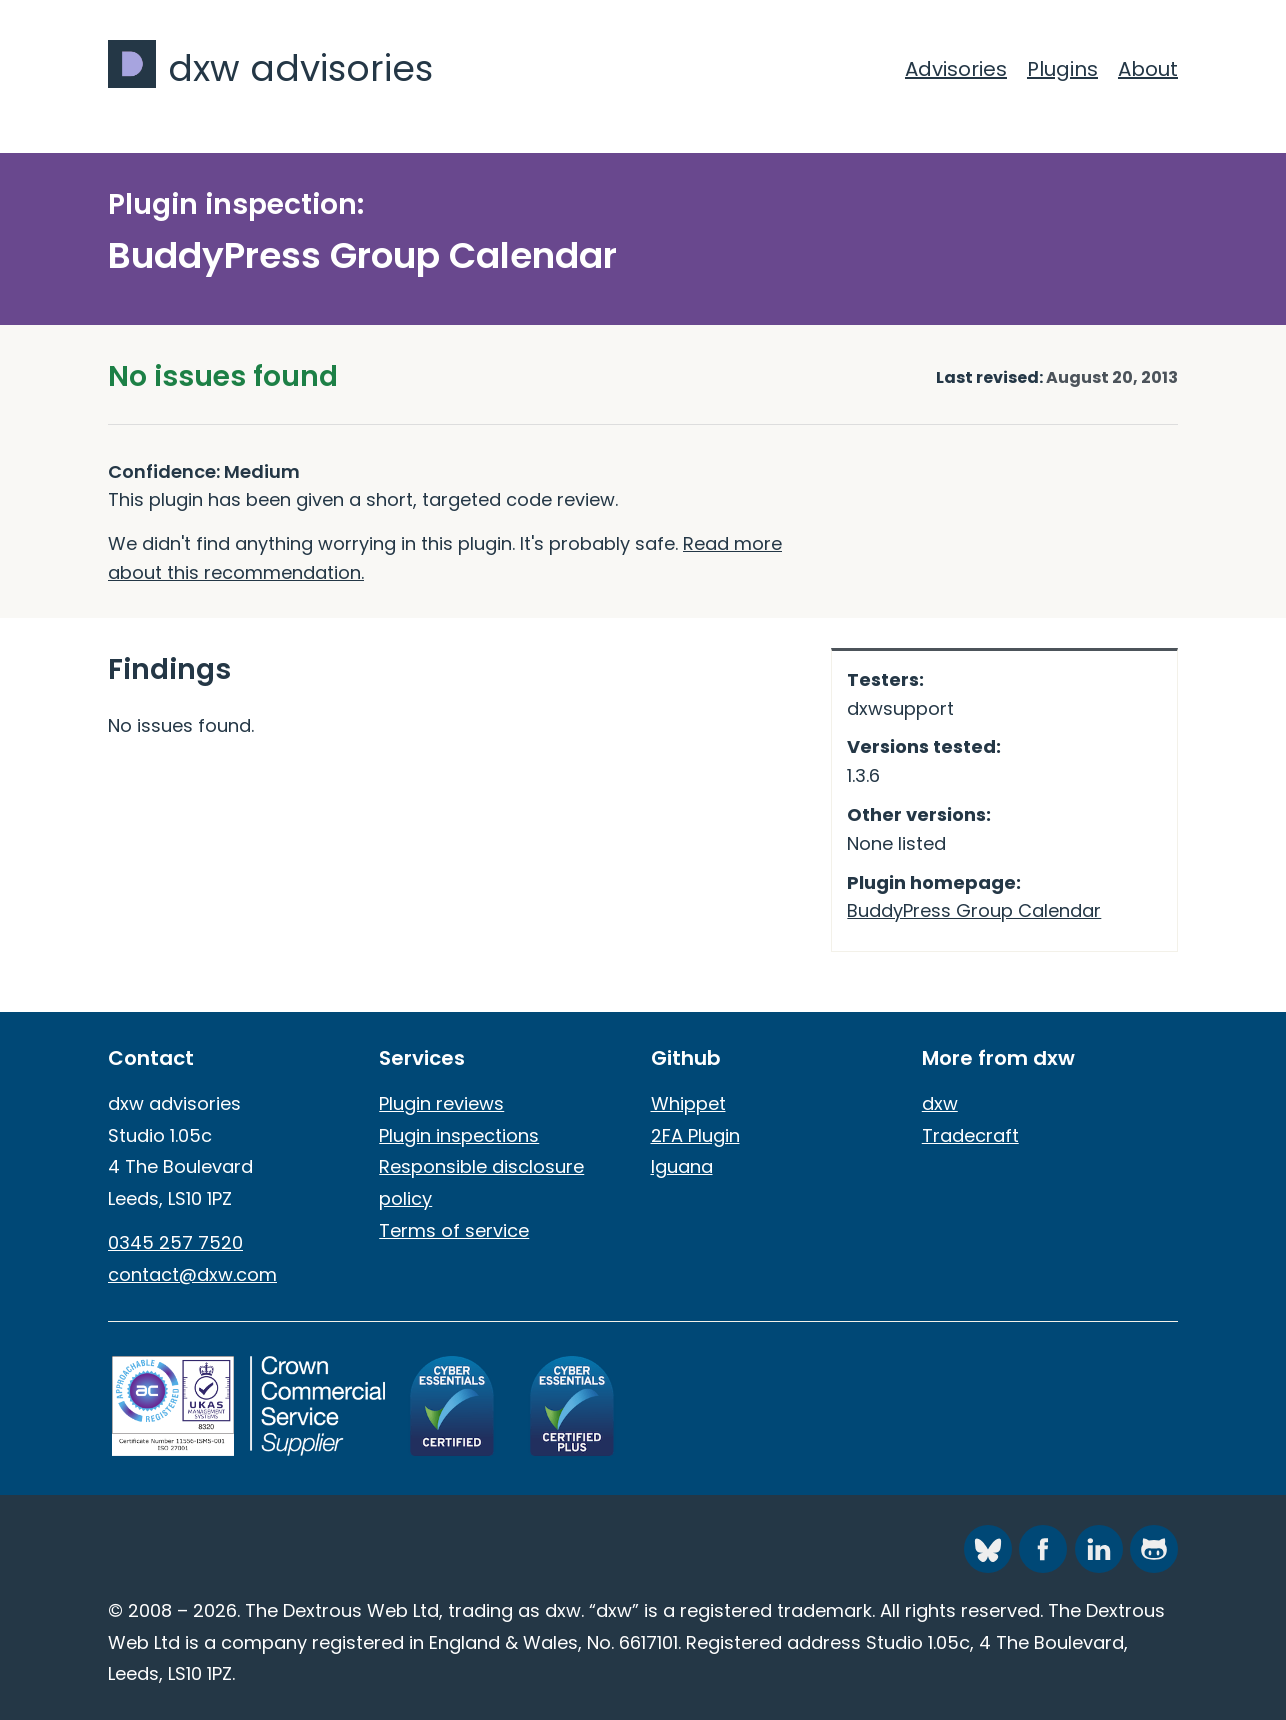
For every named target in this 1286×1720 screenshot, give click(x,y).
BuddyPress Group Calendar (974, 910)
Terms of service (454, 1230)
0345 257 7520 (175, 1242)
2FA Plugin (695, 1135)
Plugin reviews (441, 1103)
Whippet (688, 1103)
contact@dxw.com (192, 1274)
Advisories (956, 69)
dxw (940, 1103)
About (1148, 69)
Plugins (1062, 69)
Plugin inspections (459, 1135)
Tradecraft (970, 1135)
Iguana (682, 1166)
